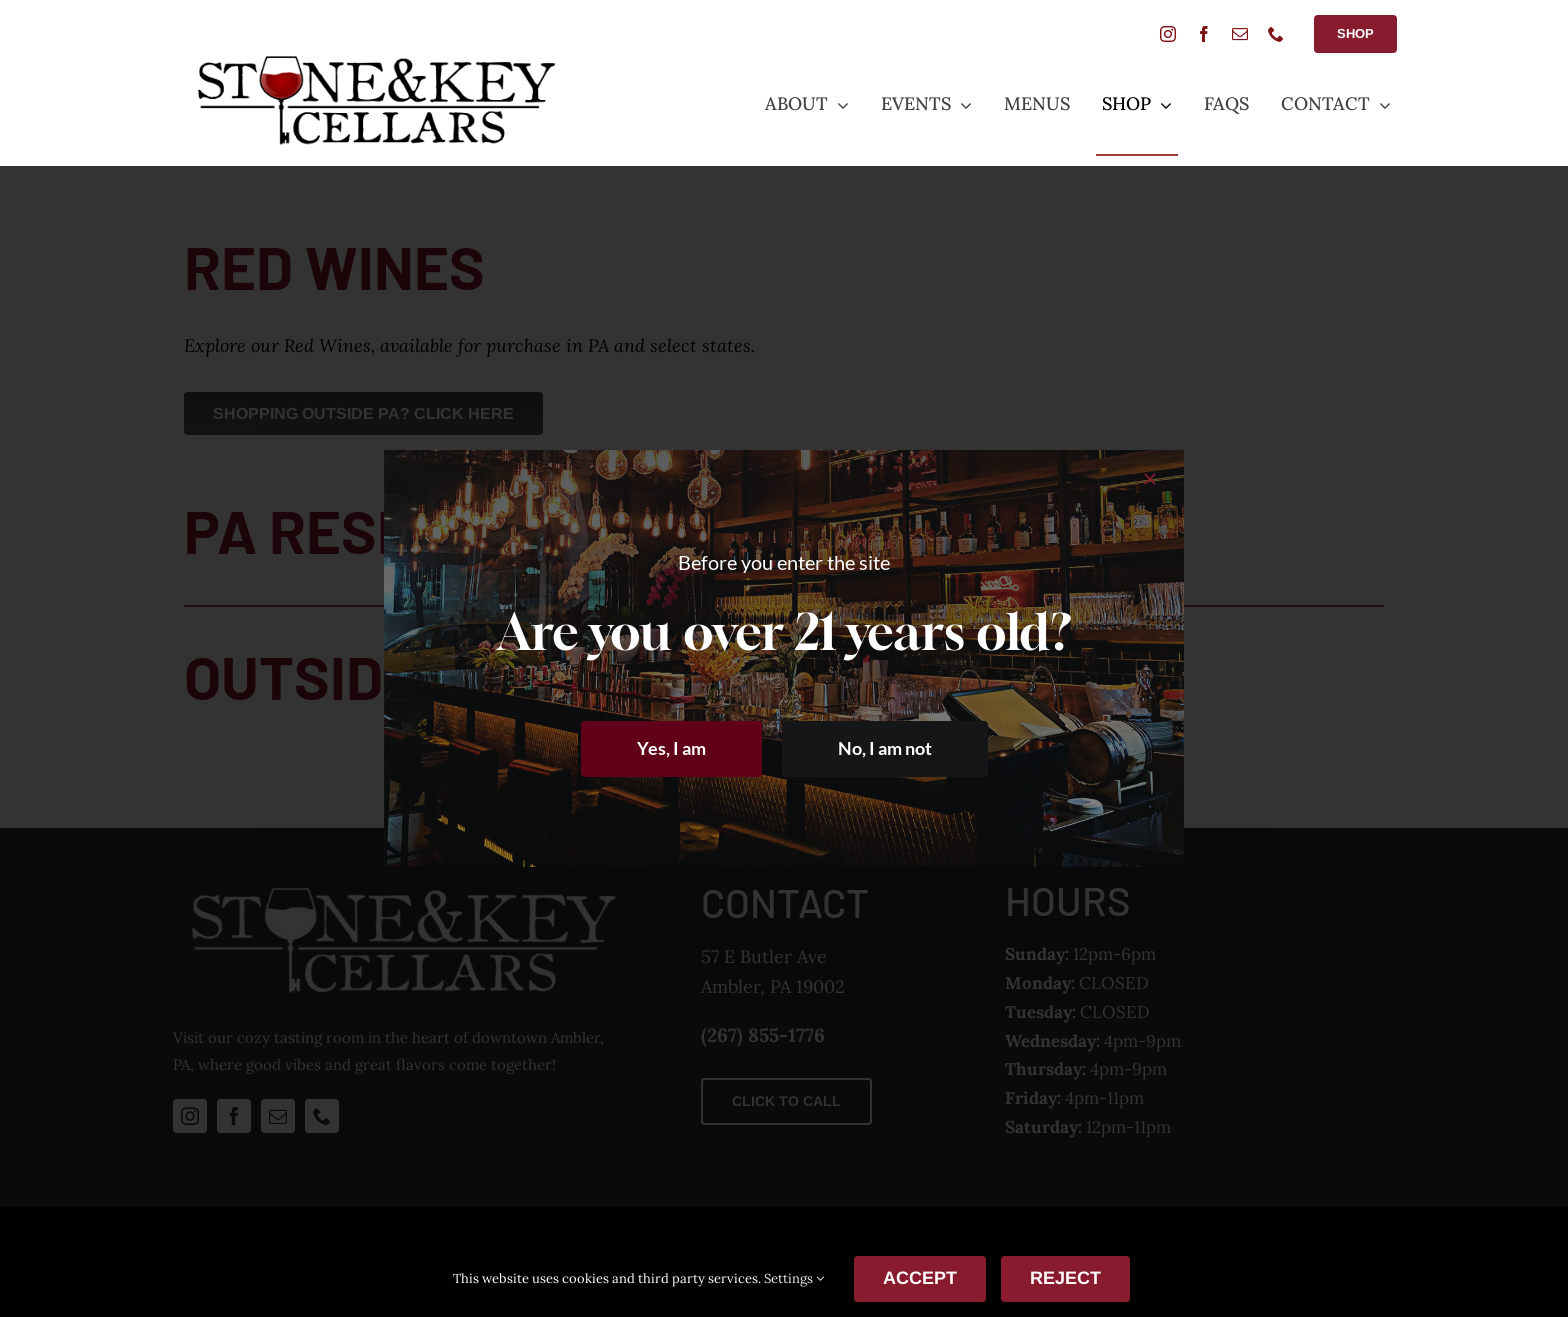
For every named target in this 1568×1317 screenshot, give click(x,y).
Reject (1065, 1278)
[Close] (1150, 479)
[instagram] (1168, 34)
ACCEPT (920, 1278)
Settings (794, 1278)
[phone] (1276, 34)
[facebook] (1204, 34)
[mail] (1240, 34)
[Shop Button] (1355, 34)
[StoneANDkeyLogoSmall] (375, 61)
